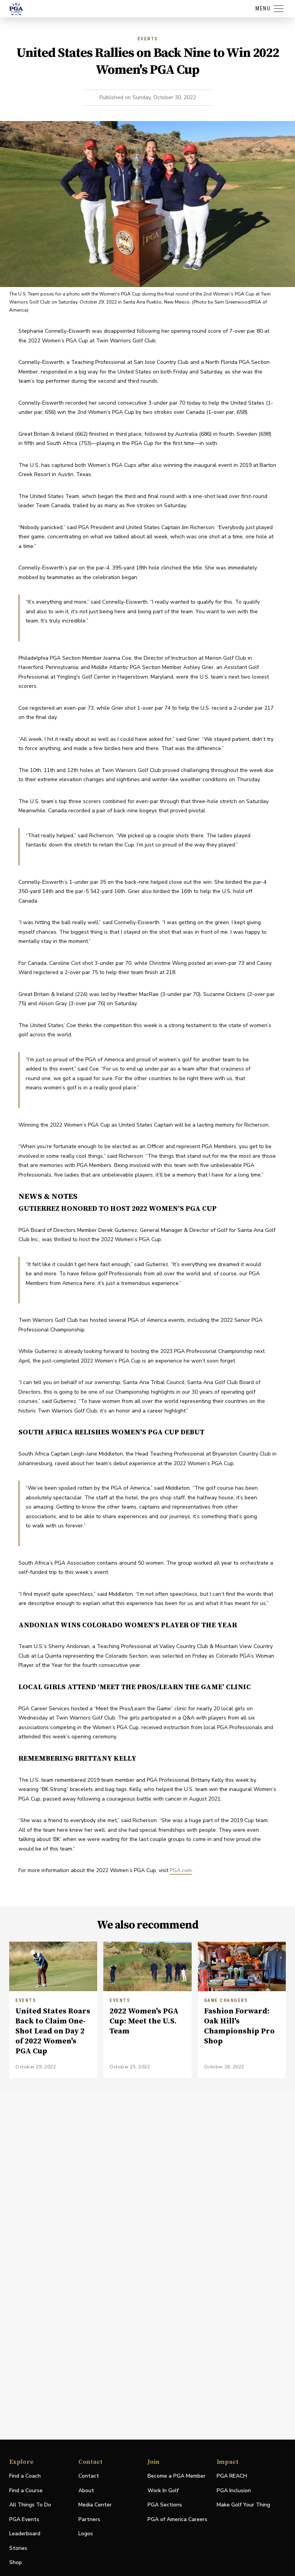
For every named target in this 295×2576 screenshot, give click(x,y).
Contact (88, 2476)
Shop (15, 2563)
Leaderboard (24, 2533)
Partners (89, 2519)
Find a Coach (25, 2476)
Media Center (95, 2505)
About (86, 2490)
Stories (18, 2548)
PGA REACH (232, 2476)
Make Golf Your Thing (243, 2505)
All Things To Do (30, 2504)
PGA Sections (165, 2504)
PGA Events (24, 2519)
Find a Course (26, 2490)
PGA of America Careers (177, 2520)
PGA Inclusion (234, 2490)
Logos (85, 2533)
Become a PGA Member (177, 2476)
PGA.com (181, 1870)
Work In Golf (163, 2490)
